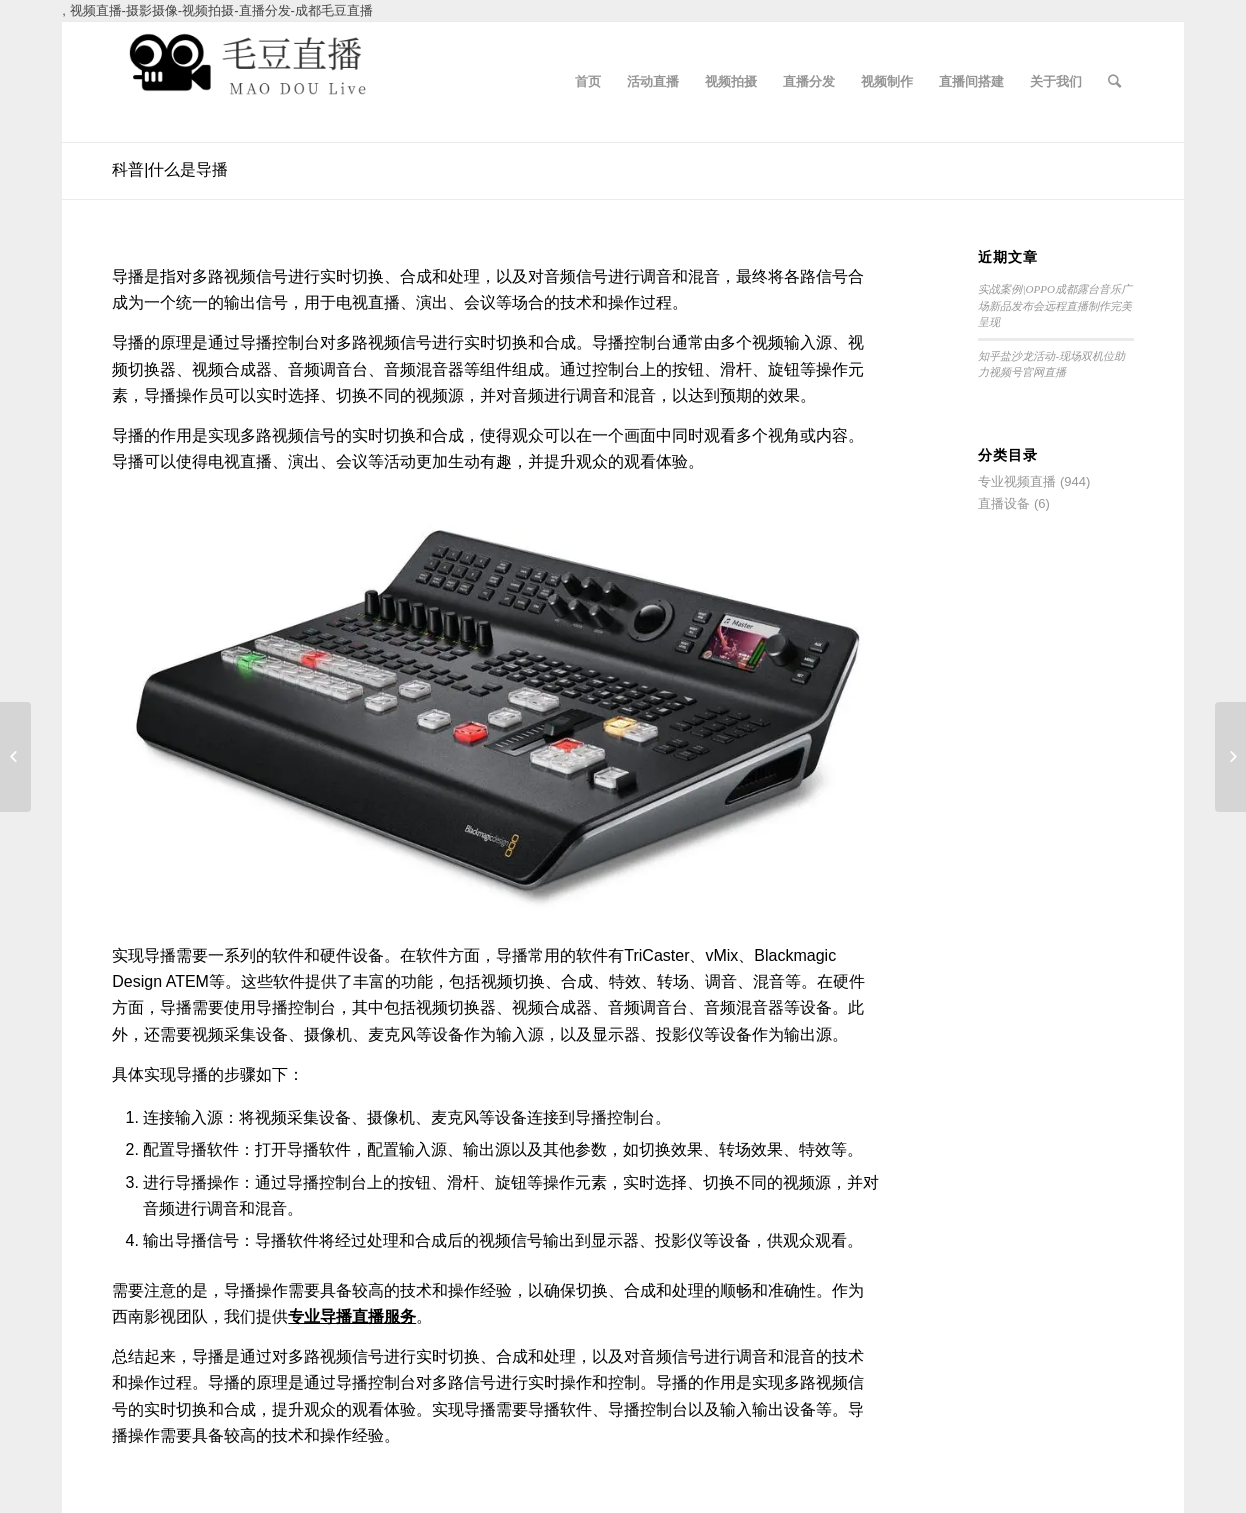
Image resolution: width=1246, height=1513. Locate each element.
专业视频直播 (1017, 481)
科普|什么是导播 (170, 169)
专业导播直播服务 (352, 1316)
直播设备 (1004, 503)
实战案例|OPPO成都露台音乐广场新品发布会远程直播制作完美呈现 (1055, 305)
